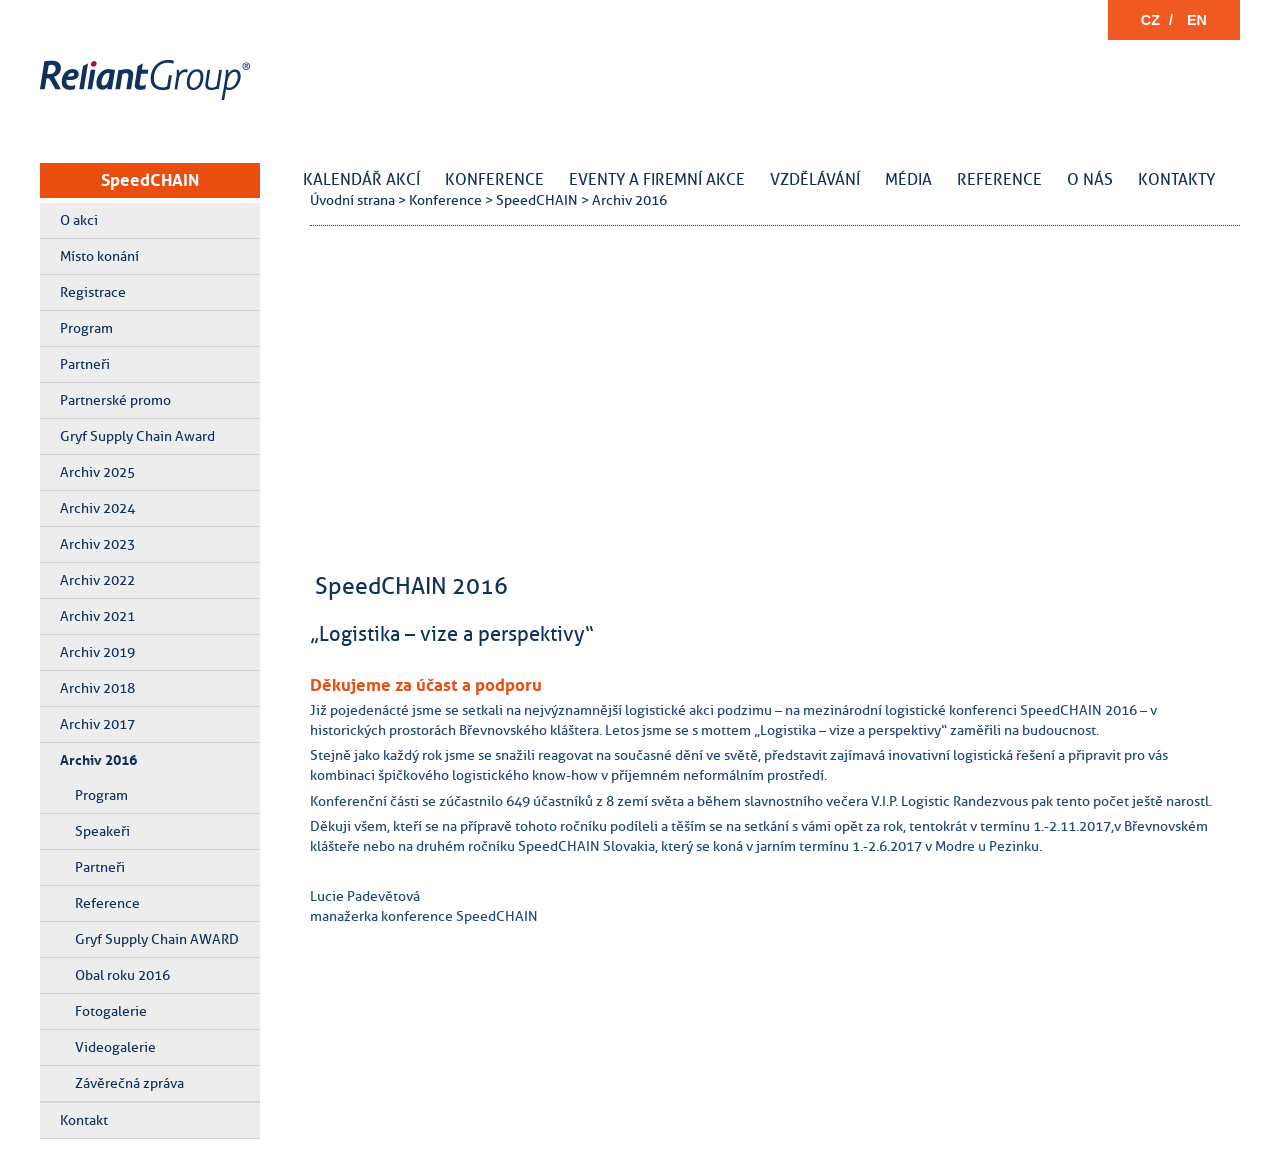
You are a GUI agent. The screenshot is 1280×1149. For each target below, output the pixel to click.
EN (1197, 20)
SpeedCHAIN (150, 180)
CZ (1150, 20)
